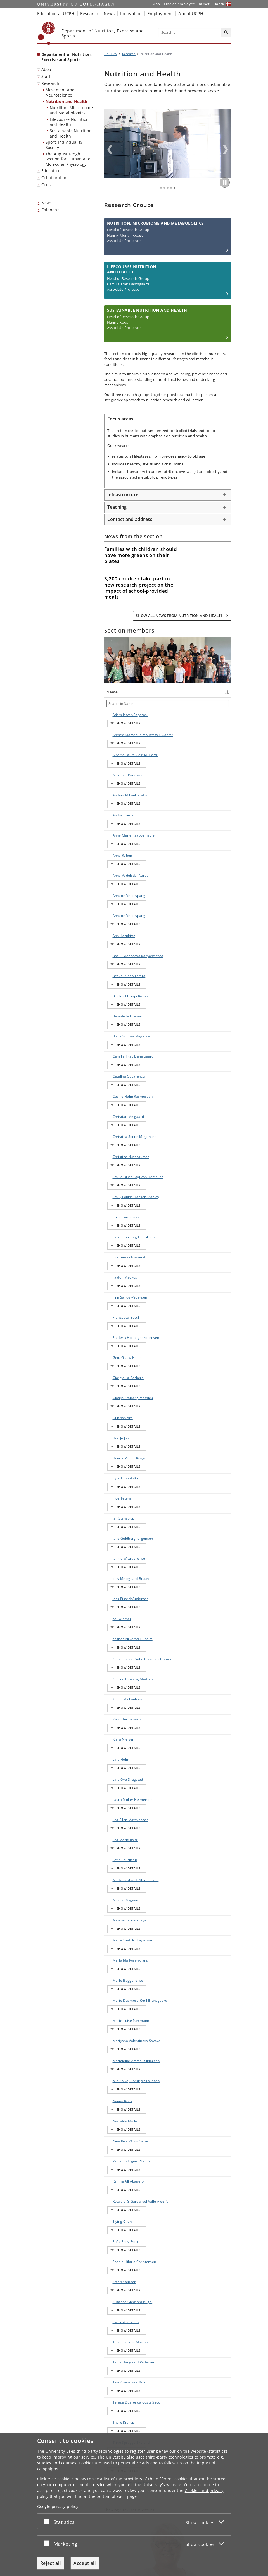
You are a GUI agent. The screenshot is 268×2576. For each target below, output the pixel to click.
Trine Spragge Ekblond (118, 1984)
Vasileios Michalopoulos (119, 1999)
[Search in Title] (157, 703)
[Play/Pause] (225, 182)
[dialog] (134, 2504)
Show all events (208, 2212)
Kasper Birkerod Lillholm (114, 1390)
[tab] (168, 419)
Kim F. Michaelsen (116, 1447)
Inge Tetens (116, 1296)
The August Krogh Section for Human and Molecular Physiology (68, 159)
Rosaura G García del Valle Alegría (120, 1814)
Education (51, 170)
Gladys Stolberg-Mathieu (114, 1232)
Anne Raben (117, 823)
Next (225, 149)
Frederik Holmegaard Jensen (117, 1183)
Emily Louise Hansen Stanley (119, 1082)
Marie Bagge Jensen (117, 1634)
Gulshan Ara (117, 1247)
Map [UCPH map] (156, 3)
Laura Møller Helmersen (117, 1511)
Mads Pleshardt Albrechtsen (119, 1560)
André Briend (118, 798)
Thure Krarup (118, 1971)
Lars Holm (115, 1483)
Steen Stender (118, 1868)
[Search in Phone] (197, 703)
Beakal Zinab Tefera (117, 914)
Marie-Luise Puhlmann (116, 1668)
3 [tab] (168, 188)
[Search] (226, 32)
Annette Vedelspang (116, 850)
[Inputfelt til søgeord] (190, 32)
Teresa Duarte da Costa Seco (119, 1959)
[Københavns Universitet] (46, 33)
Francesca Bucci (115, 1166)
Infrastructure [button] (123, 495)
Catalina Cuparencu (116, 988)
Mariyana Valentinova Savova (116, 1685)
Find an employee (179, 3)
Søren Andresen (115, 1895)
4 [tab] (171, 188)
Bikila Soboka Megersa (118, 959)
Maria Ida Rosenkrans (116, 1619)
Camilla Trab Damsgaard (117, 974)
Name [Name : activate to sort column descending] (112, 692)
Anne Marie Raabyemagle (118, 811)
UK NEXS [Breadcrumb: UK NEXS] (110, 54)
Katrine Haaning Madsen (114, 1429)
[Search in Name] (120, 703)
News (46, 202)
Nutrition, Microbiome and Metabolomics (71, 110)
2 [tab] (164, 188)
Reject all (50, 2563)
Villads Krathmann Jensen (116, 2016)
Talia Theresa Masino (118, 1910)
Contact (48, 184)
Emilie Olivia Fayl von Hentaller (117, 1065)
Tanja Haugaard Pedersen (115, 1927)
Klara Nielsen (118, 1474)
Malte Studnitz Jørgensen (119, 1604)
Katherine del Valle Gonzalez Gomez (119, 1409)
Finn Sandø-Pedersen (116, 1151)
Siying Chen (116, 1829)
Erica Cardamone (116, 1097)
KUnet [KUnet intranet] (204, 3)
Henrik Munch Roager (118, 1269)
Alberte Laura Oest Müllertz (118, 757)
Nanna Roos (117, 1740)
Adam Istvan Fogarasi (117, 717)
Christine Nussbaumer (117, 1047)
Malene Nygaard (114, 1575)
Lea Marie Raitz (119, 1537)
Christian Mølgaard (115, 1018)
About (47, 69)
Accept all (84, 2563)
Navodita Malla (119, 1750)
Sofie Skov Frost (120, 1838)
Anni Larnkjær (118, 877)
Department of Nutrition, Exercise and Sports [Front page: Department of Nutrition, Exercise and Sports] (66, 57)
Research (50, 83)
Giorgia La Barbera (115, 1215)
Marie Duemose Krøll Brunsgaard (119, 1651)
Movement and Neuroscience (60, 92)
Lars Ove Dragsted (114, 1496)
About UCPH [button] (190, 13)
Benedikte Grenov (115, 944)
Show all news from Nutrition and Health (180, 615)
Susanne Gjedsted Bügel (119, 1880)
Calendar (50, 209)
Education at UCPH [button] (56, 13)
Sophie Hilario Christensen (118, 1856)
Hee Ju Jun (115, 1257)
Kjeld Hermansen (116, 1462)
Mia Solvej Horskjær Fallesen (115, 1725)
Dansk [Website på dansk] (219, 3)
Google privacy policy (57, 2506)
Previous (109, 149)
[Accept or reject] (48, 2521)
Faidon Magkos (119, 1138)
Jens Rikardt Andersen (116, 1363)
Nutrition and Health (66, 101)
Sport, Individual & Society (64, 145)
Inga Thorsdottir (116, 1284)
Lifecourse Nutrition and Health (69, 122)
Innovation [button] (131, 13)
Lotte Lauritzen (119, 1547)
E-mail (223, 714)
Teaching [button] (117, 507)
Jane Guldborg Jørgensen (118, 1318)
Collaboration (54, 177)
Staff (46, 76)
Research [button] (89, 13)
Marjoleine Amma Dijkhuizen (116, 1705)
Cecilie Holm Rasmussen (117, 1003)
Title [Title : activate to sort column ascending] (142, 692)
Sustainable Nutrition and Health (71, 133)
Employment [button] (160, 13)
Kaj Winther (116, 1375)
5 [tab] (174, 188)
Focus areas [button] (120, 419)
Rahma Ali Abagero (115, 1797)
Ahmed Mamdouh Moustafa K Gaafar (116, 737)
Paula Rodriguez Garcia (115, 1779)
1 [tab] (161, 188)
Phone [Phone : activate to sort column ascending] (187, 692)
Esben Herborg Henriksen (119, 1112)
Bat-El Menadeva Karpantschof (118, 897)
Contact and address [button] (130, 519)
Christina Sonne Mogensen (120, 1033)
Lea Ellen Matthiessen (117, 1525)
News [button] (109, 13)
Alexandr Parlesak (114, 772)
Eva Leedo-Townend (116, 1126)
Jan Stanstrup (118, 1306)
